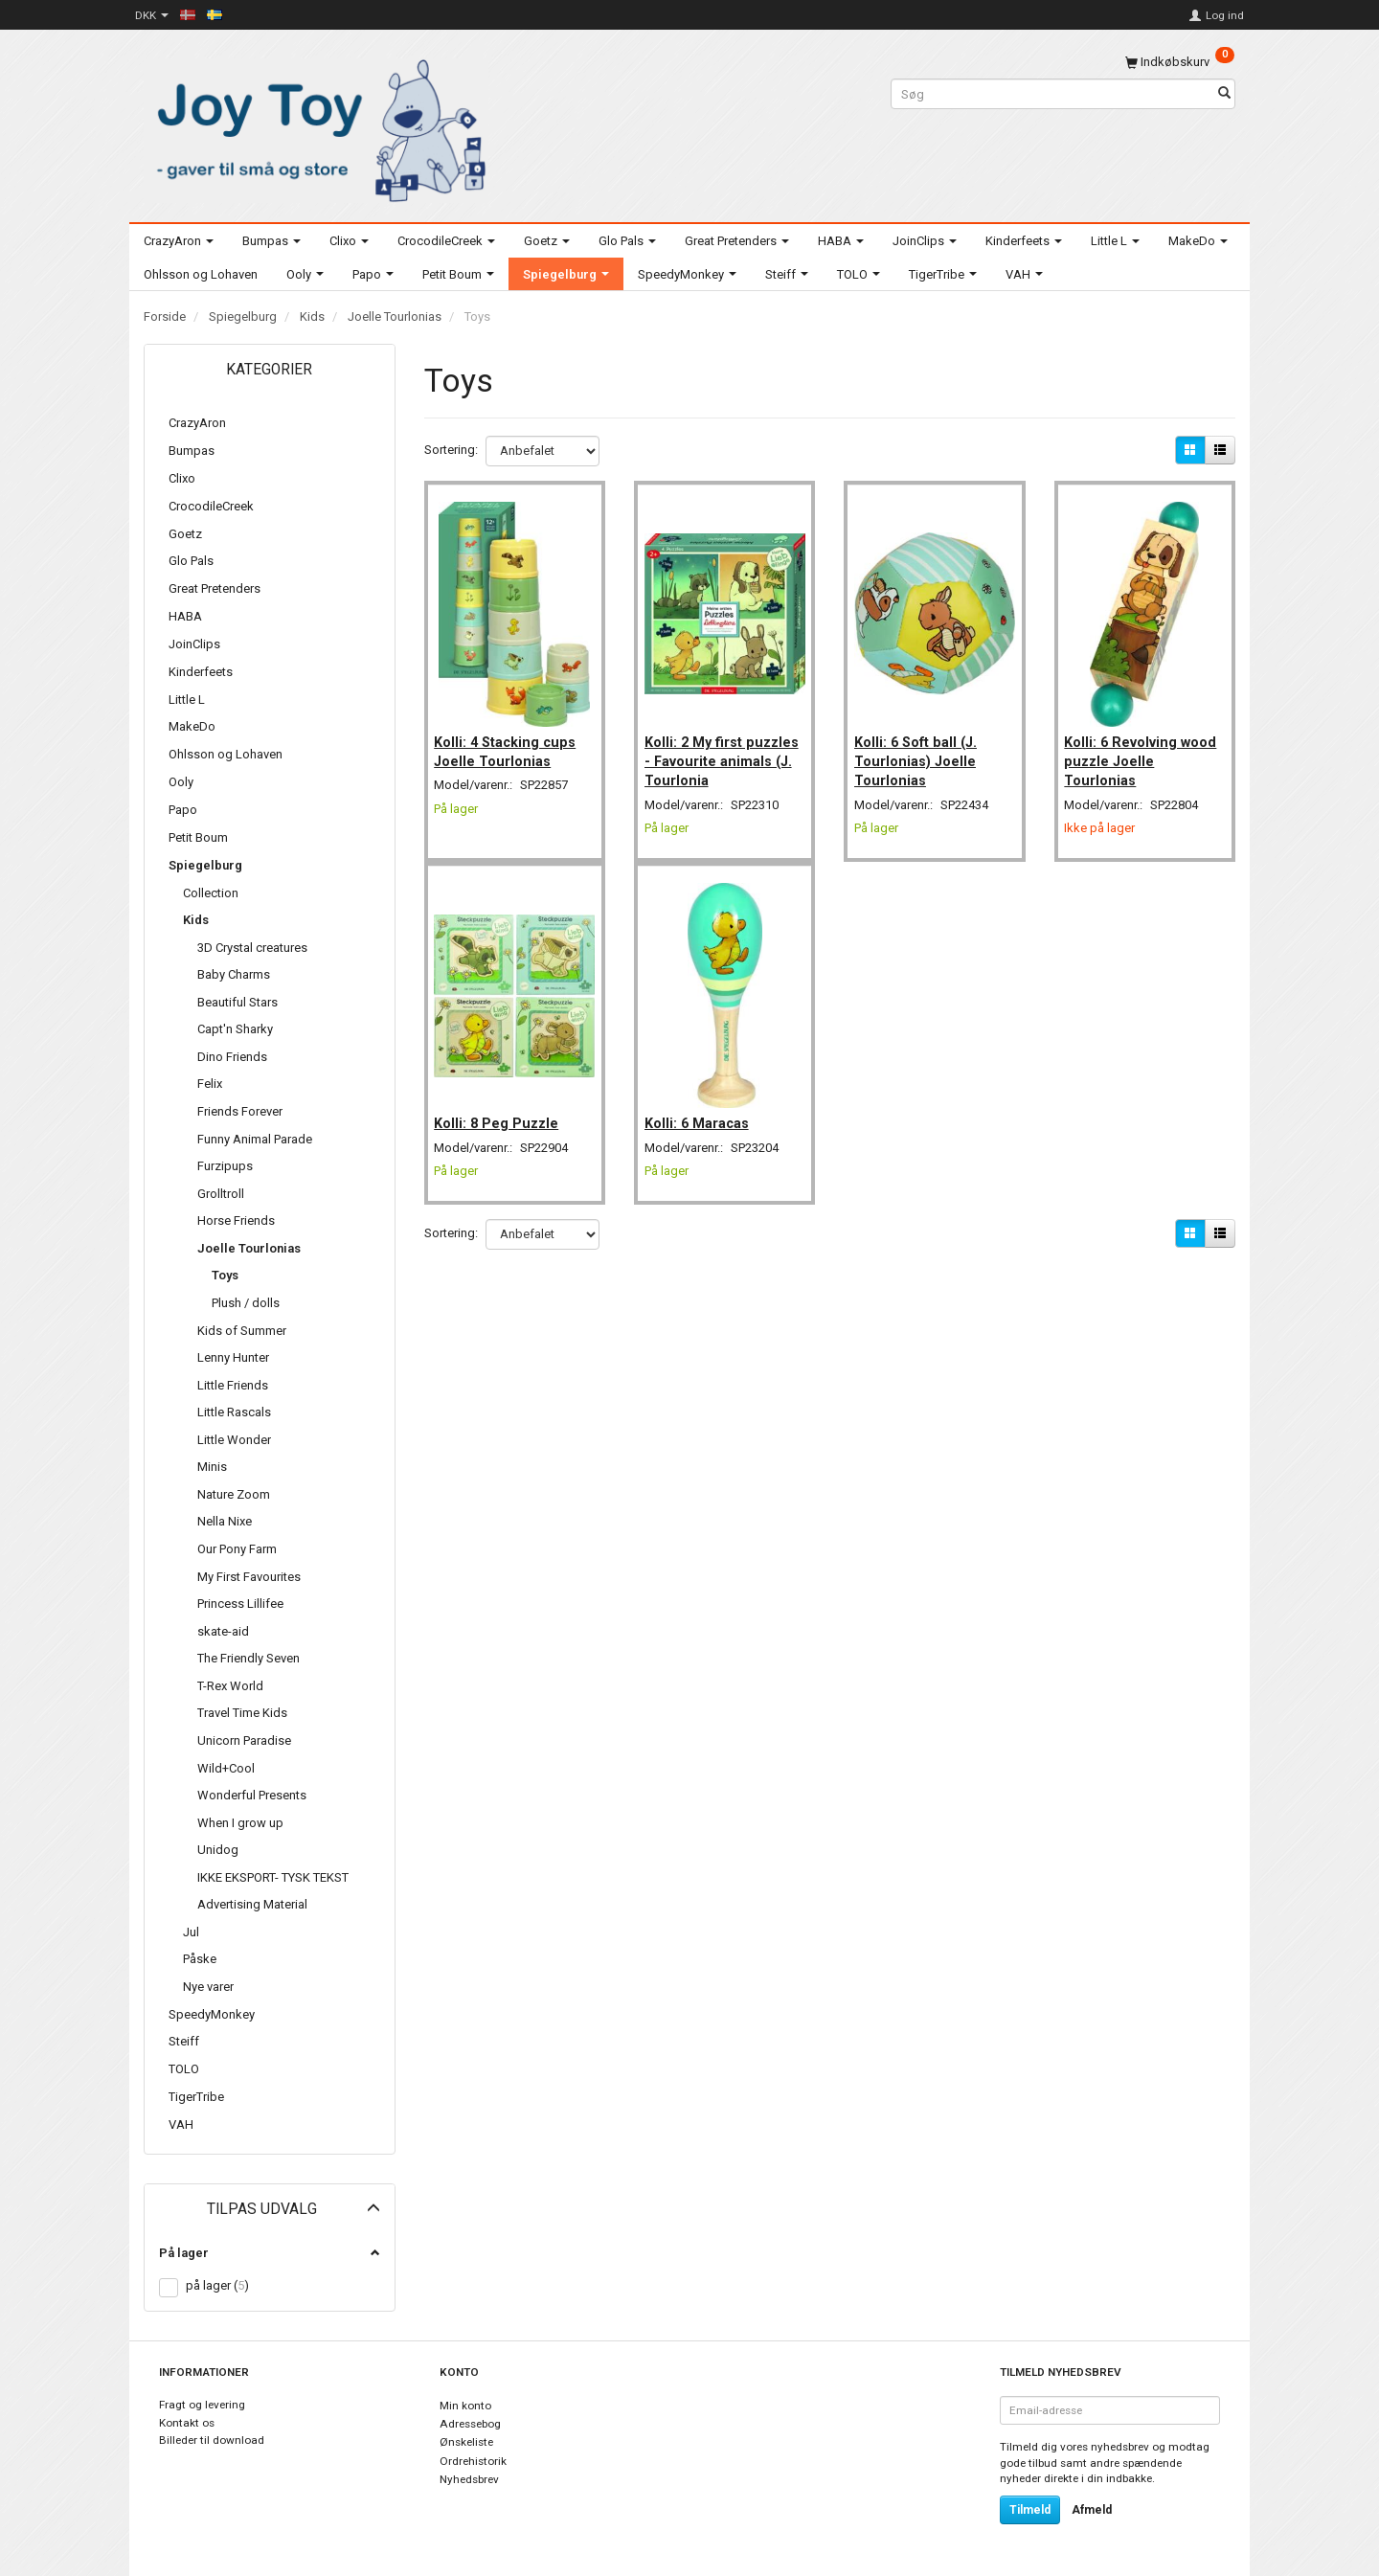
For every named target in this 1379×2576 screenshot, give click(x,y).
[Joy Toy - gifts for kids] (316, 126)
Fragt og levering (202, 2404)
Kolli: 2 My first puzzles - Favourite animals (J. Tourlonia (719, 749)
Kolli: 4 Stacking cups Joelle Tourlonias (510, 739)
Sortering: (451, 449)
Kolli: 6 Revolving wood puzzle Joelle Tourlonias (1134, 749)
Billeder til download (211, 2440)
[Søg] (1224, 94)
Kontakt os (187, 2422)
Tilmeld (1030, 2510)
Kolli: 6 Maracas (701, 1101)
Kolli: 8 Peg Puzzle (502, 1101)
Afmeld (1092, 2510)
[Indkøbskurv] (1180, 62)
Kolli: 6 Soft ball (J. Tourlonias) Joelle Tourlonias (920, 749)
